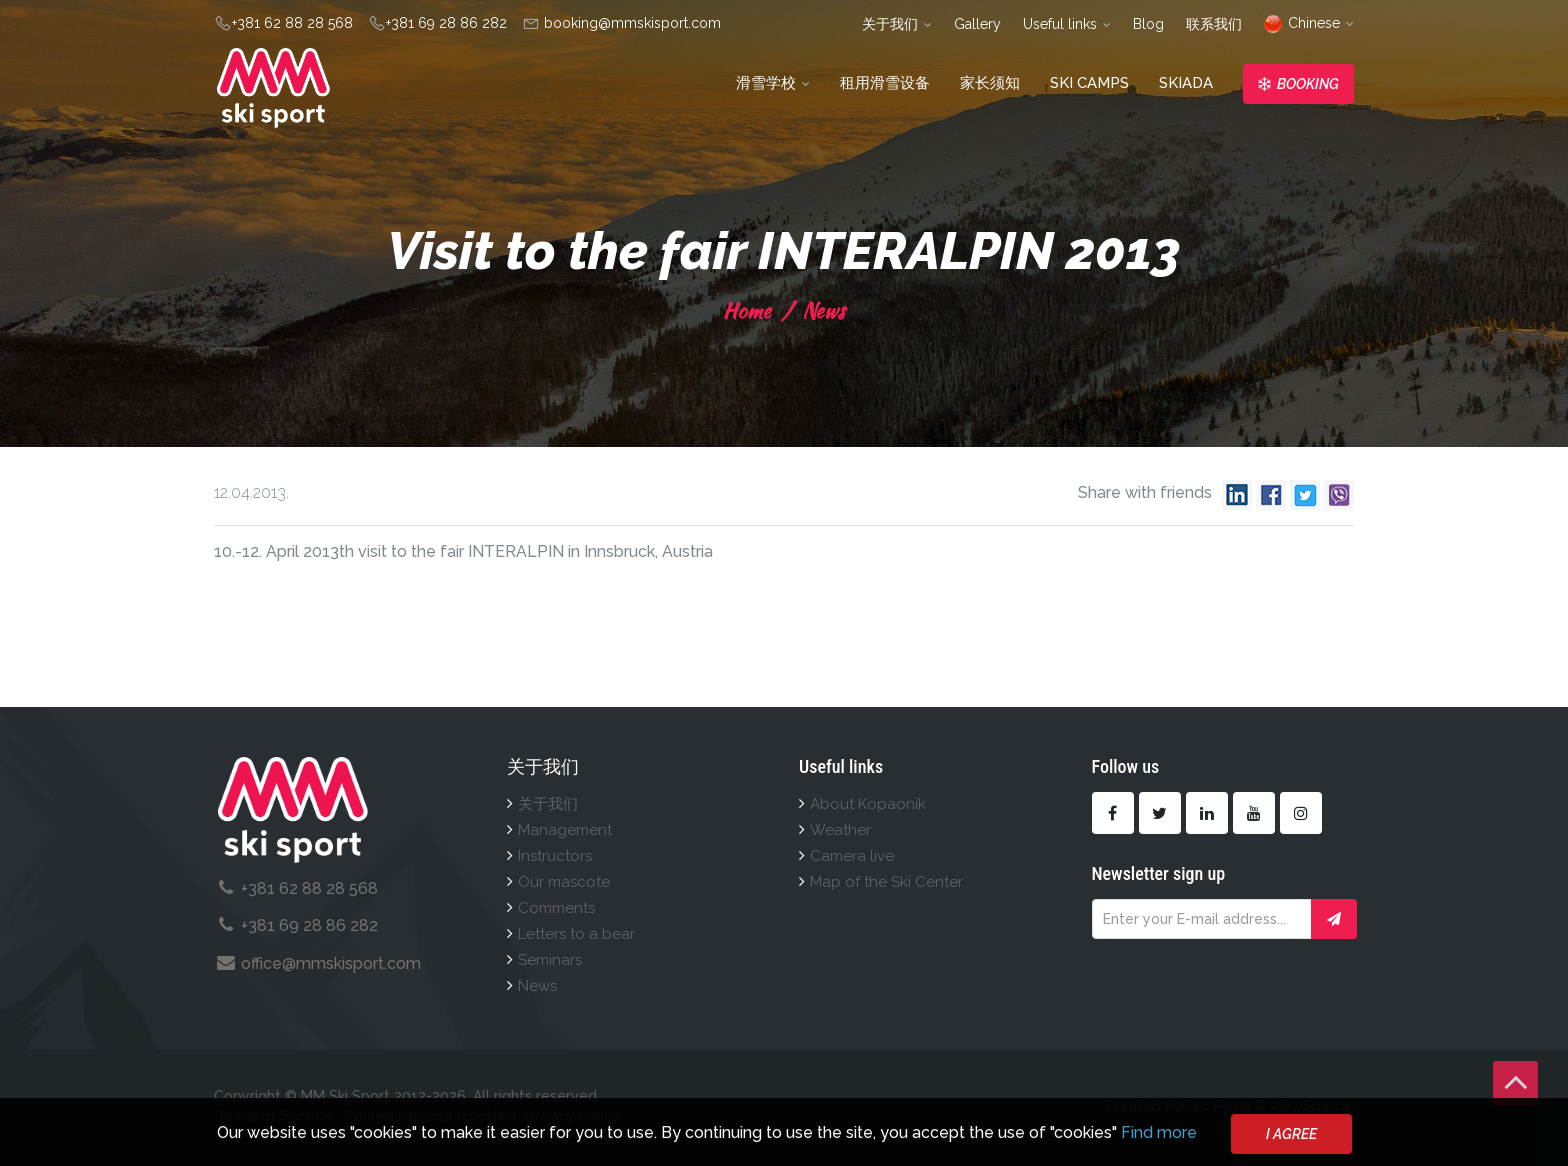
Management (565, 830)
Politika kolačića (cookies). (432, 1116)
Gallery (977, 24)
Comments (556, 908)
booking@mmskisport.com (630, 23)
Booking (1298, 84)
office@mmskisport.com (331, 963)
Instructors (555, 856)
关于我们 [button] (897, 24)
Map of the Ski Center (886, 882)
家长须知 (990, 83)
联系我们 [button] (1214, 24)
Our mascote (564, 882)
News (821, 310)
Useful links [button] (1067, 24)
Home (747, 310)
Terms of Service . (277, 1116)
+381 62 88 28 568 (292, 23)
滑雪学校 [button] (773, 83)
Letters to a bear (576, 934)
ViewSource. (1311, 1106)
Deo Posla (1216, 1106)
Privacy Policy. (574, 1116)
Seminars (550, 960)
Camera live (852, 856)
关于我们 (548, 804)
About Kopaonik (868, 804)
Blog (1148, 24)
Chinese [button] (1309, 23)
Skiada (1186, 83)
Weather (840, 830)
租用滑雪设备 (885, 83)
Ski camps (1089, 83)
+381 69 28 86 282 (446, 23)
